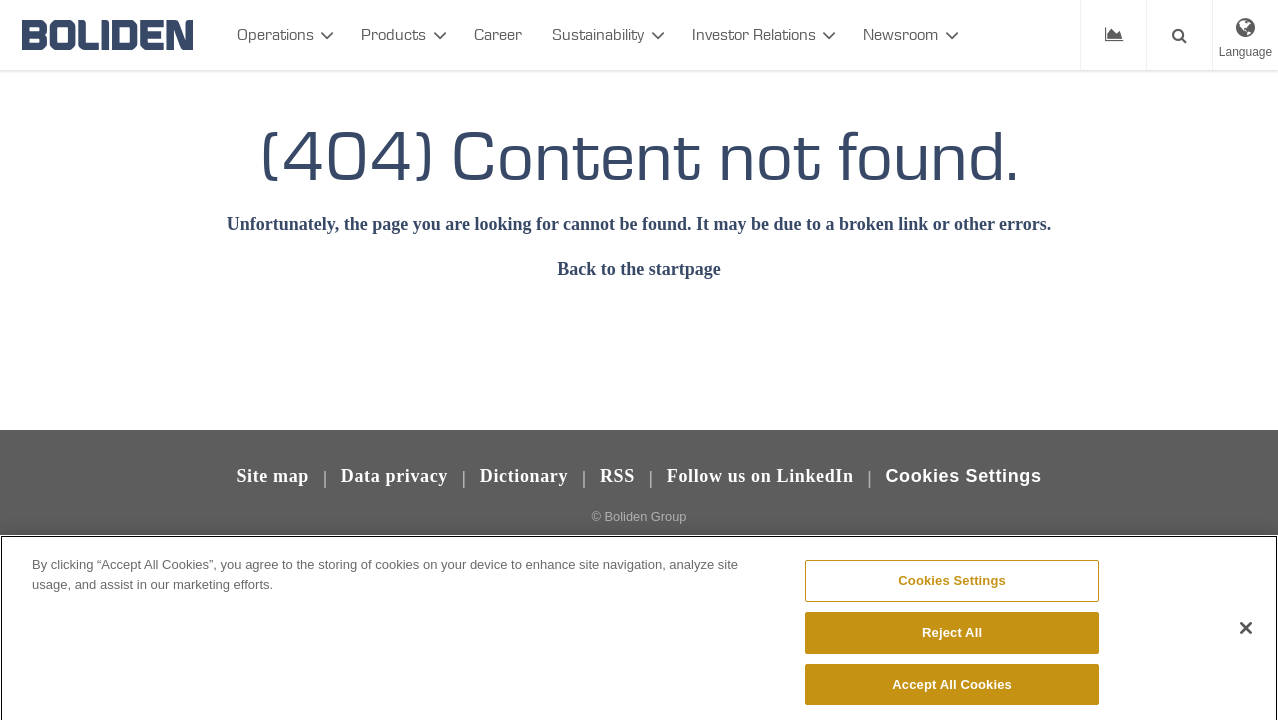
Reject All (952, 641)
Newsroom (900, 34)
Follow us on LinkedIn (760, 476)
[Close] (1246, 637)
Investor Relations (754, 34)
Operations (275, 34)
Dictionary (524, 476)
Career (498, 34)
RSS (617, 476)
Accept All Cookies (952, 693)
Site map (272, 476)
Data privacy (394, 476)
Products (393, 34)
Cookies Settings (963, 476)
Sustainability (598, 34)
